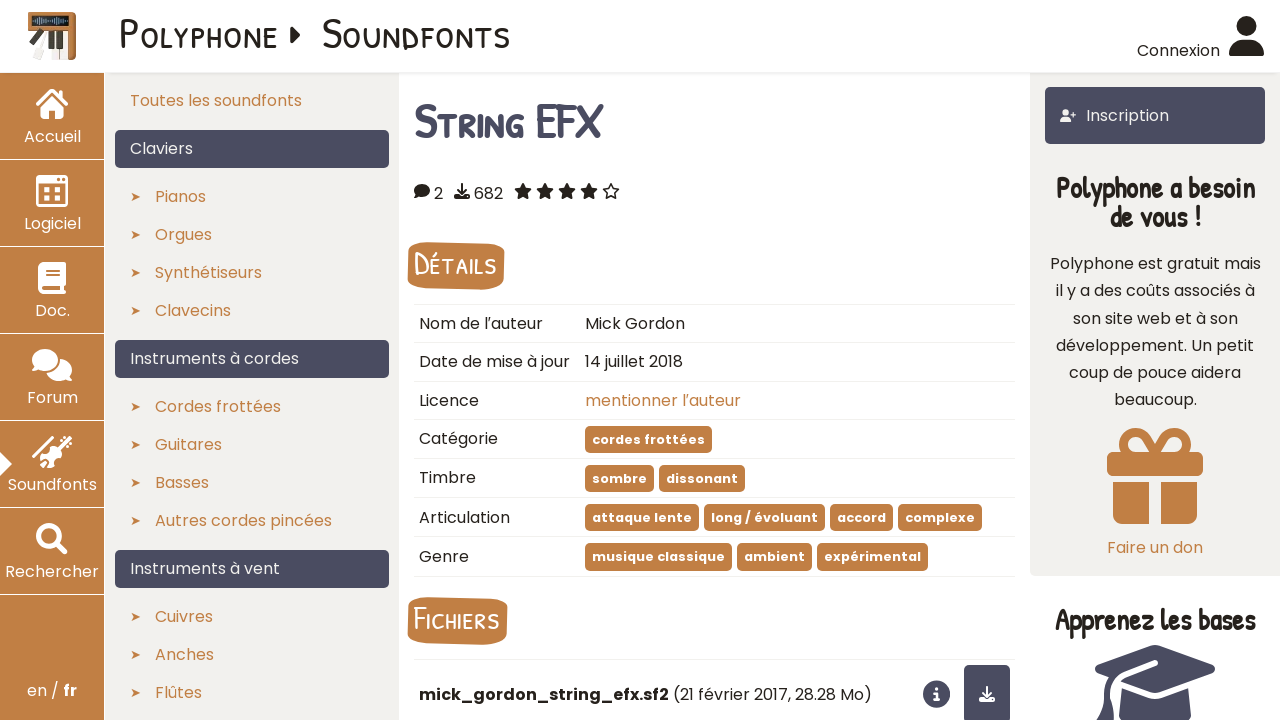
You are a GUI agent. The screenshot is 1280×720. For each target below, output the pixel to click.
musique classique (658, 556)
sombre (619, 478)
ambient (774, 556)
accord (861, 517)
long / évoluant (764, 517)
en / (52, 690)
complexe (940, 517)
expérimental (872, 556)
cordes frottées (648, 439)
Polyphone (199, 32)
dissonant (702, 478)
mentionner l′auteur (663, 400)
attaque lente (642, 517)
